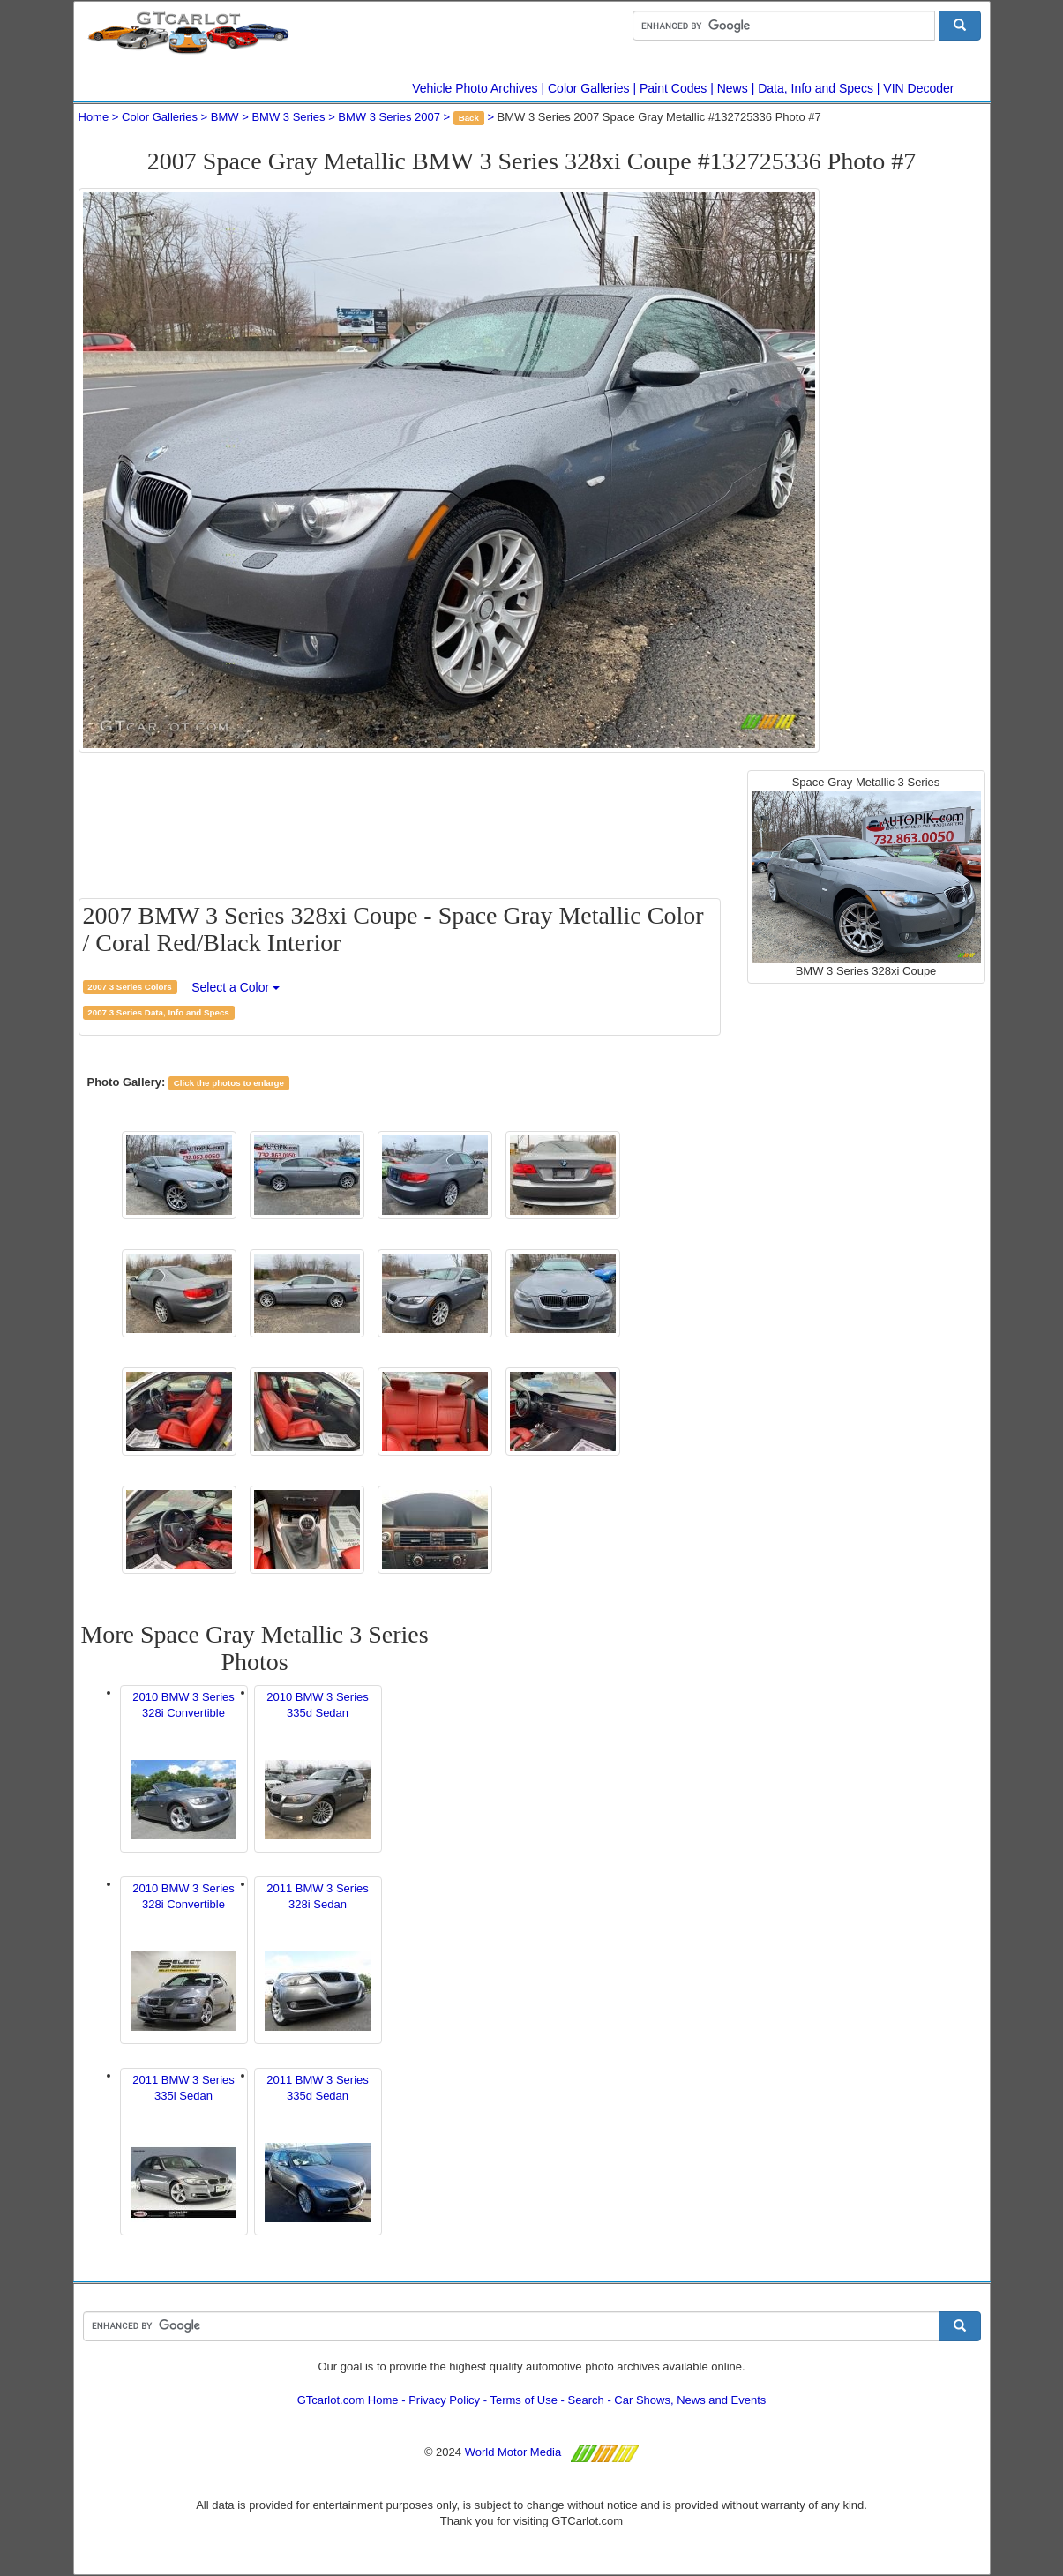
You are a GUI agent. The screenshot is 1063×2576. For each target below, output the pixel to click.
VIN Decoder (918, 88)
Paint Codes (673, 88)
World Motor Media (513, 2452)
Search (586, 2400)
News (732, 88)
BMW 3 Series (288, 117)
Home (94, 117)
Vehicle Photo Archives (474, 88)
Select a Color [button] (235, 987)
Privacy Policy (444, 2400)
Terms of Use (524, 2400)
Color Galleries (589, 88)
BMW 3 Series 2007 (389, 117)
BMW (225, 117)
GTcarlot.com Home (348, 2400)
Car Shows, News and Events (690, 2400)
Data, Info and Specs (815, 88)
